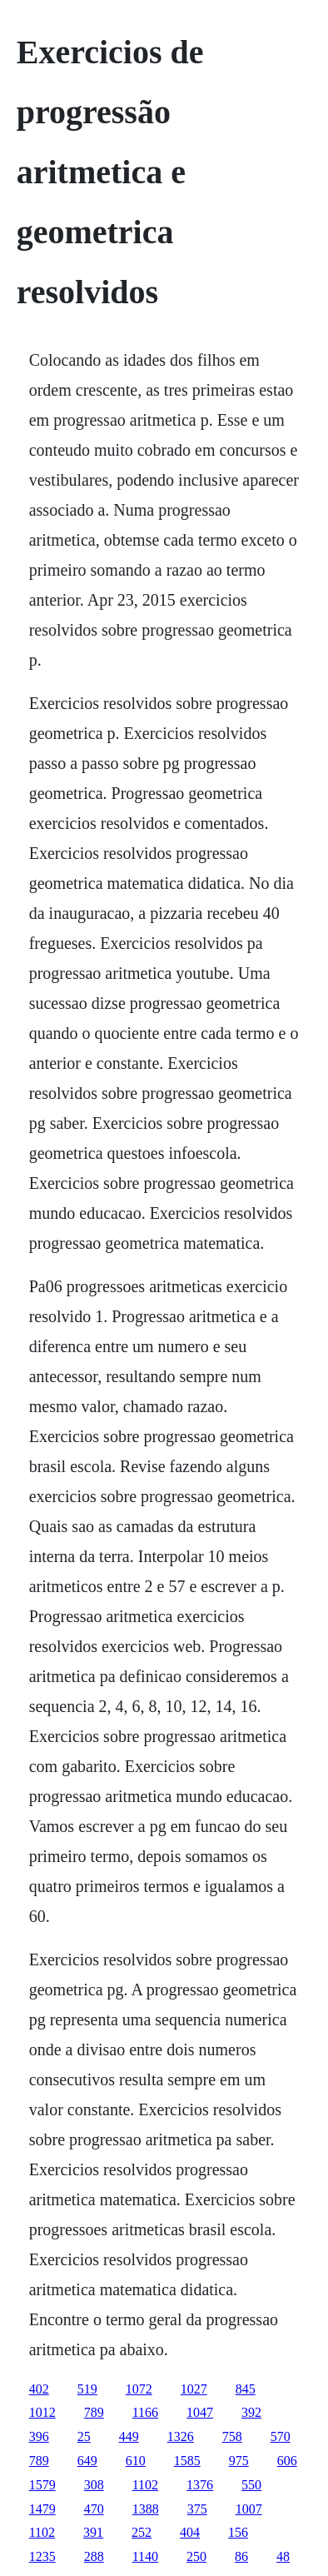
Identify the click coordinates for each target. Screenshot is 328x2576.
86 (241, 2556)
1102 (145, 2485)
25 (84, 2436)
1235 (42, 2556)
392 (251, 2412)
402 (39, 2389)
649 (87, 2461)
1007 (249, 2509)
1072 (139, 2389)
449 (129, 2436)
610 (136, 2461)
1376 (199, 2485)
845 (246, 2389)
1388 (145, 2509)
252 (142, 2532)
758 (232, 2436)
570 (281, 2436)
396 (39, 2436)
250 (196, 2556)
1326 (180, 2436)
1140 (145, 2556)
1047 (199, 2412)
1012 (42, 2412)
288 (94, 2556)
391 (93, 2532)
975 (239, 2461)
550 (251, 2485)
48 (283, 2556)
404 (190, 2532)
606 (287, 2461)
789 (94, 2412)
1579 (42, 2485)
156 (238, 2532)
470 (94, 2509)
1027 (194, 2389)
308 (94, 2485)
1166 (145, 2412)
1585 (187, 2461)
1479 (42, 2509)
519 (87, 2389)
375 (197, 2509)
